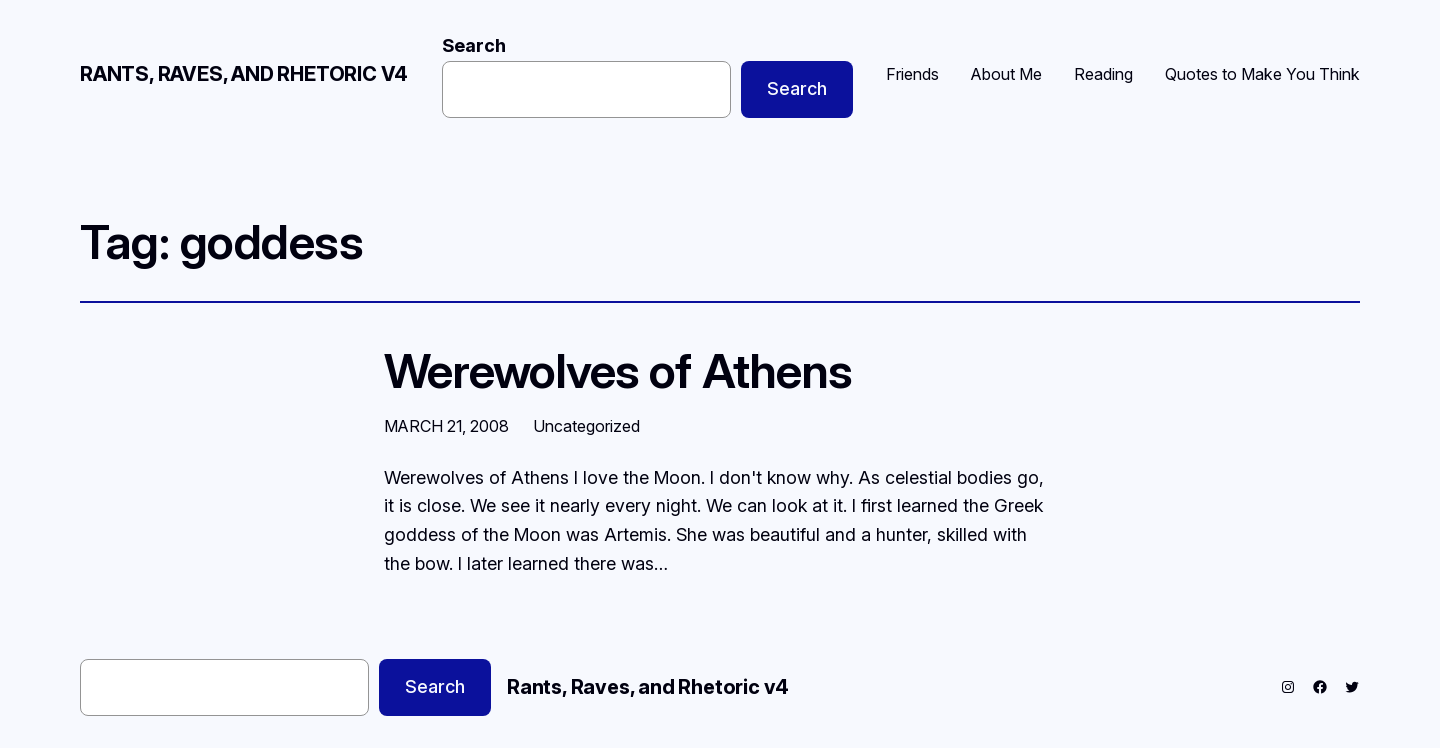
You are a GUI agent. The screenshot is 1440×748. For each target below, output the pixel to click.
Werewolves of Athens (618, 370)
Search (474, 45)
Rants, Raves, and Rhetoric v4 (244, 74)
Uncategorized (586, 426)
